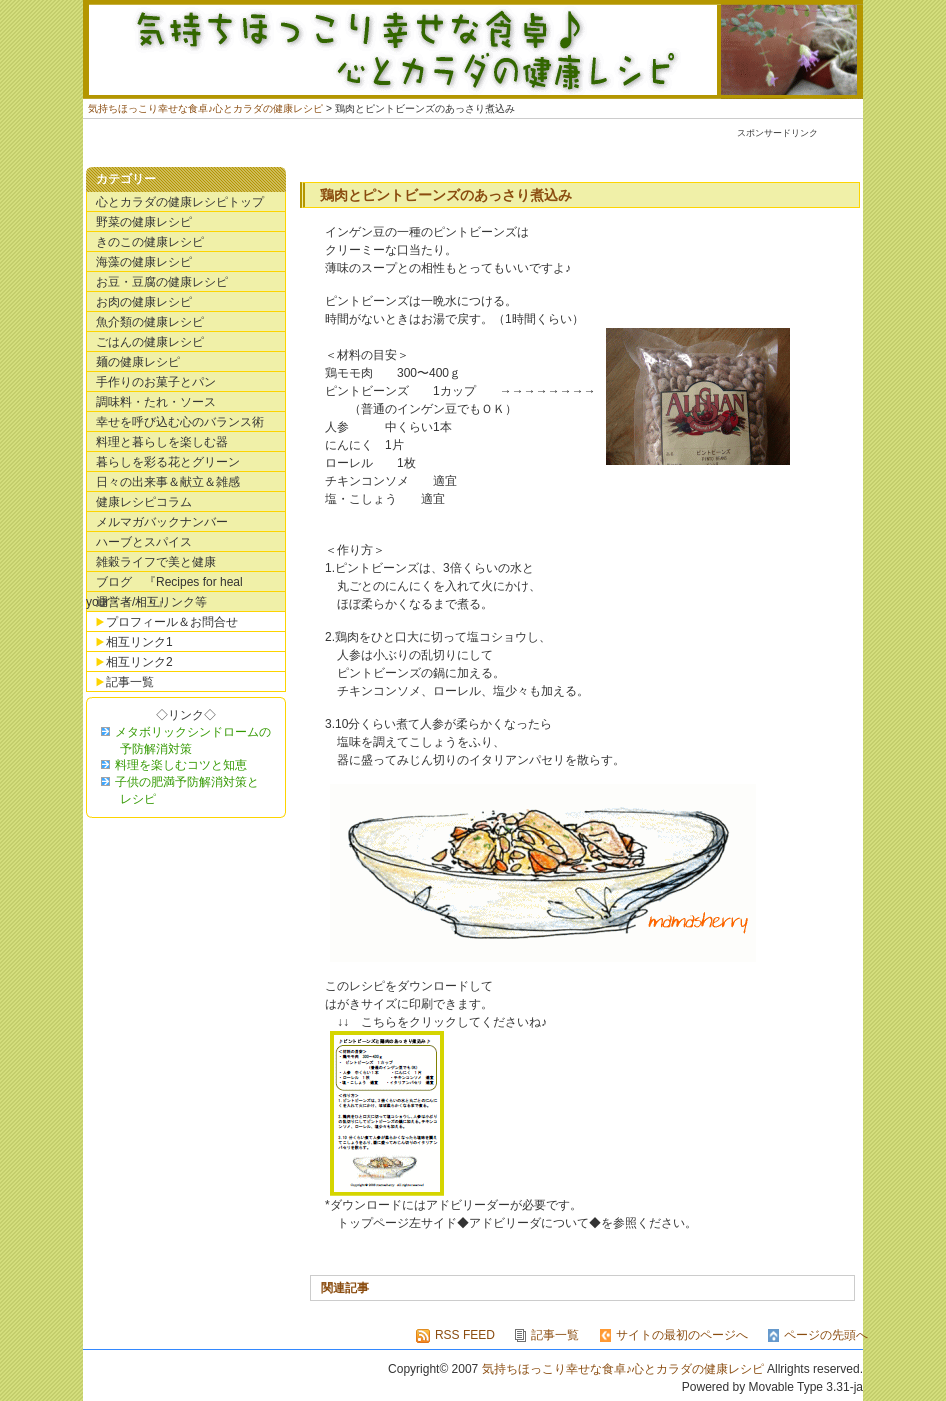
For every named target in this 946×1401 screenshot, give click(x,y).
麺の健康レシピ (138, 362)
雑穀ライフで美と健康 (156, 562)
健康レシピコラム (144, 502)
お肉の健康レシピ (144, 302)
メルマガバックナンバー (162, 522)
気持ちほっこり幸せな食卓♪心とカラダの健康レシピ (473, 50)
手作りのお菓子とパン (156, 382)
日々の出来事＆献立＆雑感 (168, 482)
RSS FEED (465, 1335)
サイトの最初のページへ (682, 1335)
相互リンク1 (139, 642)
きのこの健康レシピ (150, 242)
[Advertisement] (492, 149)
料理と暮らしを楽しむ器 (162, 442)
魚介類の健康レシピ (150, 322)
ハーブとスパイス (144, 542)
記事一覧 (130, 682)
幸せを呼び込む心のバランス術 (180, 422)
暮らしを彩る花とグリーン (168, 462)
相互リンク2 (139, 662)
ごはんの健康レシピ (150, 342)
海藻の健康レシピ (144, 262)
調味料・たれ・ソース (156, 402)
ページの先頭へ (826, 1335)
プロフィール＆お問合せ (172, 622)
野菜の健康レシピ (144, 222)
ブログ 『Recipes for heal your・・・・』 (164, 583)
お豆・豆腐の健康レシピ (162, 282)
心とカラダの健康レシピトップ (180, 202)
